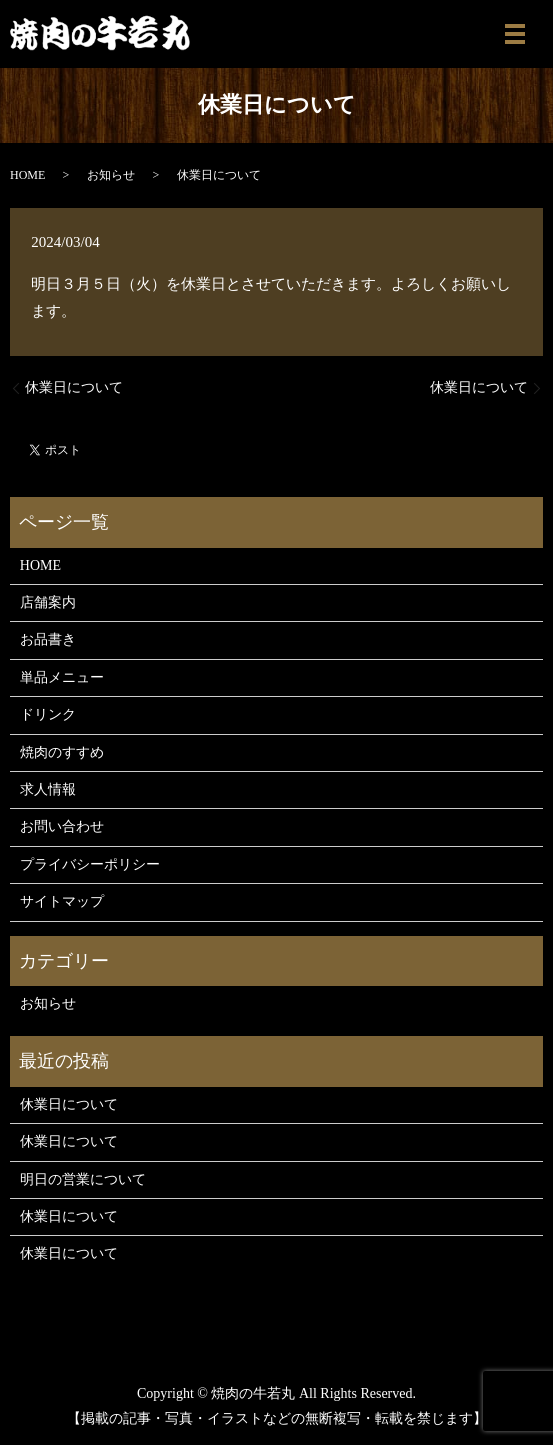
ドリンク (48, 714)
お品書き (48, 639)
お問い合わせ (62, 826)
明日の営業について (83, 1179)
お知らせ (111, 175)
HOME (27, 175)
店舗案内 (48, 602)
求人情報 (48, 789)
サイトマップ (62, 901)
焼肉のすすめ (62, 752)
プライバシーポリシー (90, 864)
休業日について (74, 387)
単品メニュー (62, 677)
